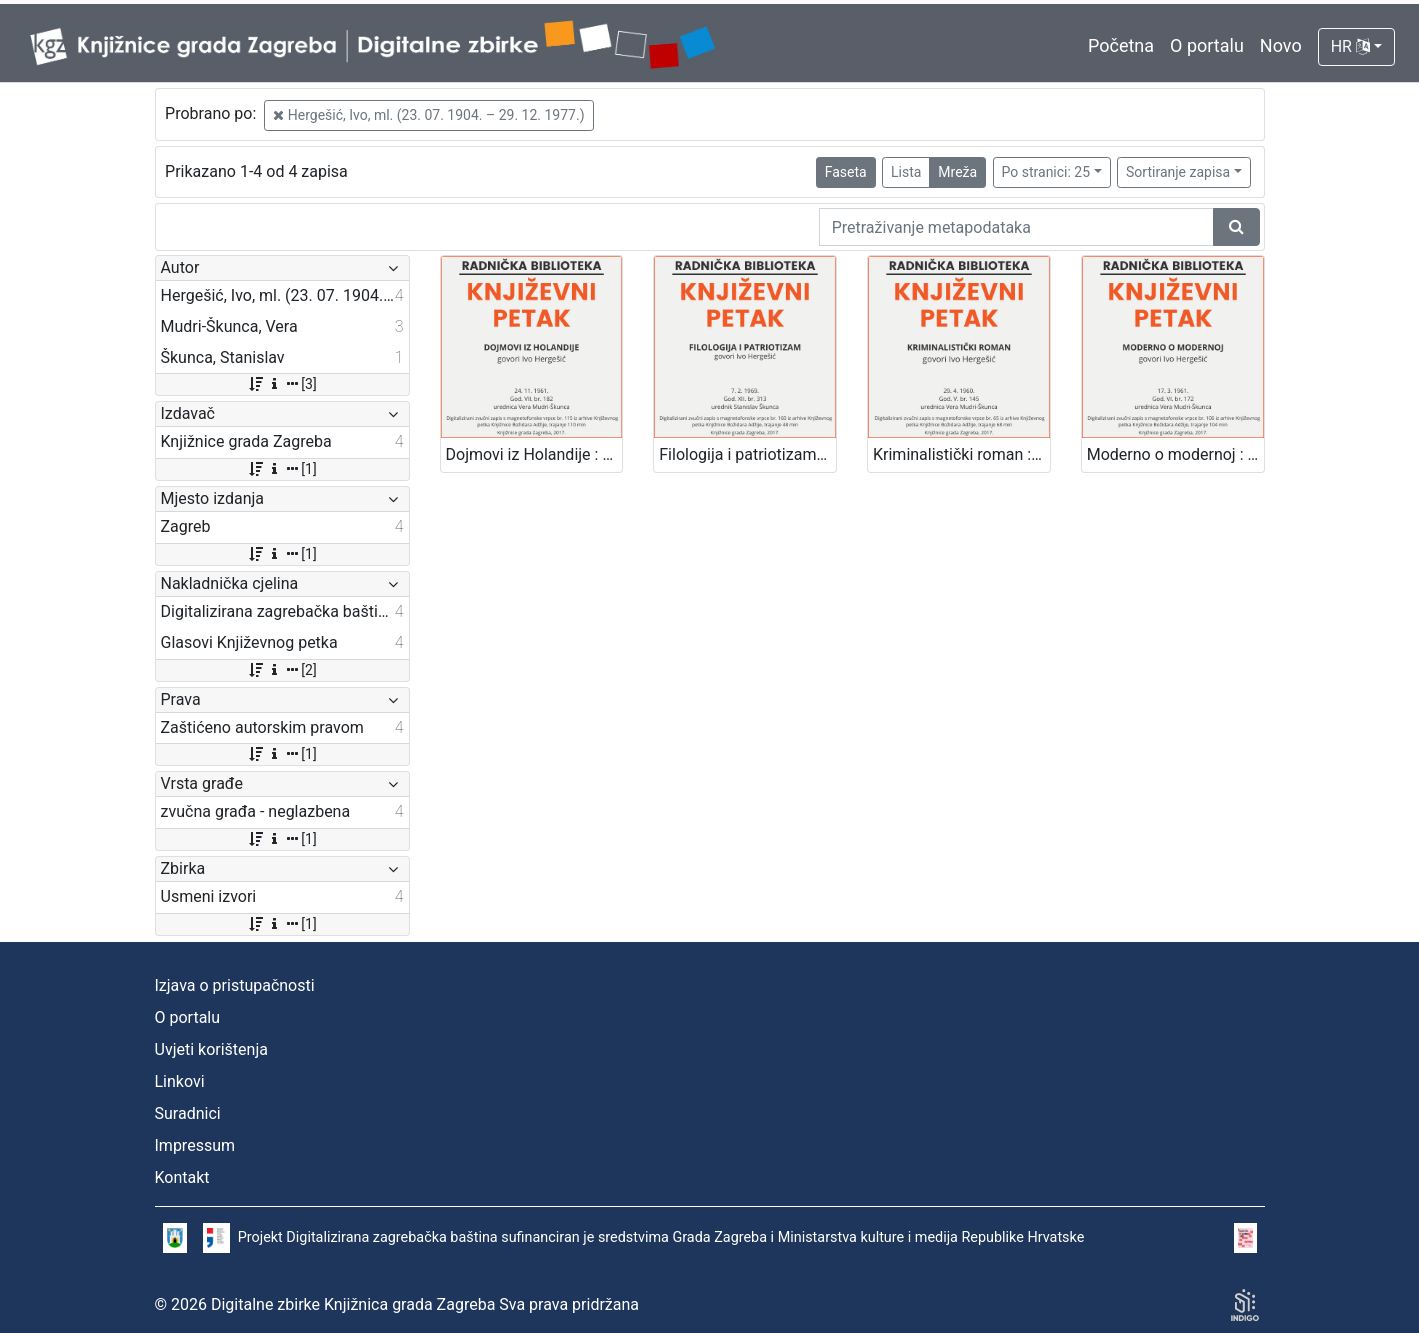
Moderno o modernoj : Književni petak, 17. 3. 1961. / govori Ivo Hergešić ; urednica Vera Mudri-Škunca (1175, 454)
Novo (1281, 45)
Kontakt (182, 1177)
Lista (906, 172)
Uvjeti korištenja (211, 1049)
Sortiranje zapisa (1178, 172)
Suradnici (188, 1113)
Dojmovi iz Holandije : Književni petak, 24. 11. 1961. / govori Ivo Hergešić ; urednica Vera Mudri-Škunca (534, 454)
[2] (281, 670)
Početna (1121, 45)
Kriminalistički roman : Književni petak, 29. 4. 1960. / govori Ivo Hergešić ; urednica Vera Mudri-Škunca (961, 454)
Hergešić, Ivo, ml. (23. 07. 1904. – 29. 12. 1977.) (428, 115)
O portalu (1207, 45)
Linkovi (180, 1081)
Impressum (195, 1145)
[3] (281, 384)
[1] (281, 469)
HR (1350, 46)
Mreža (957, 172)
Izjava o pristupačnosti (235, 985)
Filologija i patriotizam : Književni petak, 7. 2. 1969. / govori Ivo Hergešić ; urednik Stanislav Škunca (747, 454)
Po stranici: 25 (1046, 172)
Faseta (846, 172)
